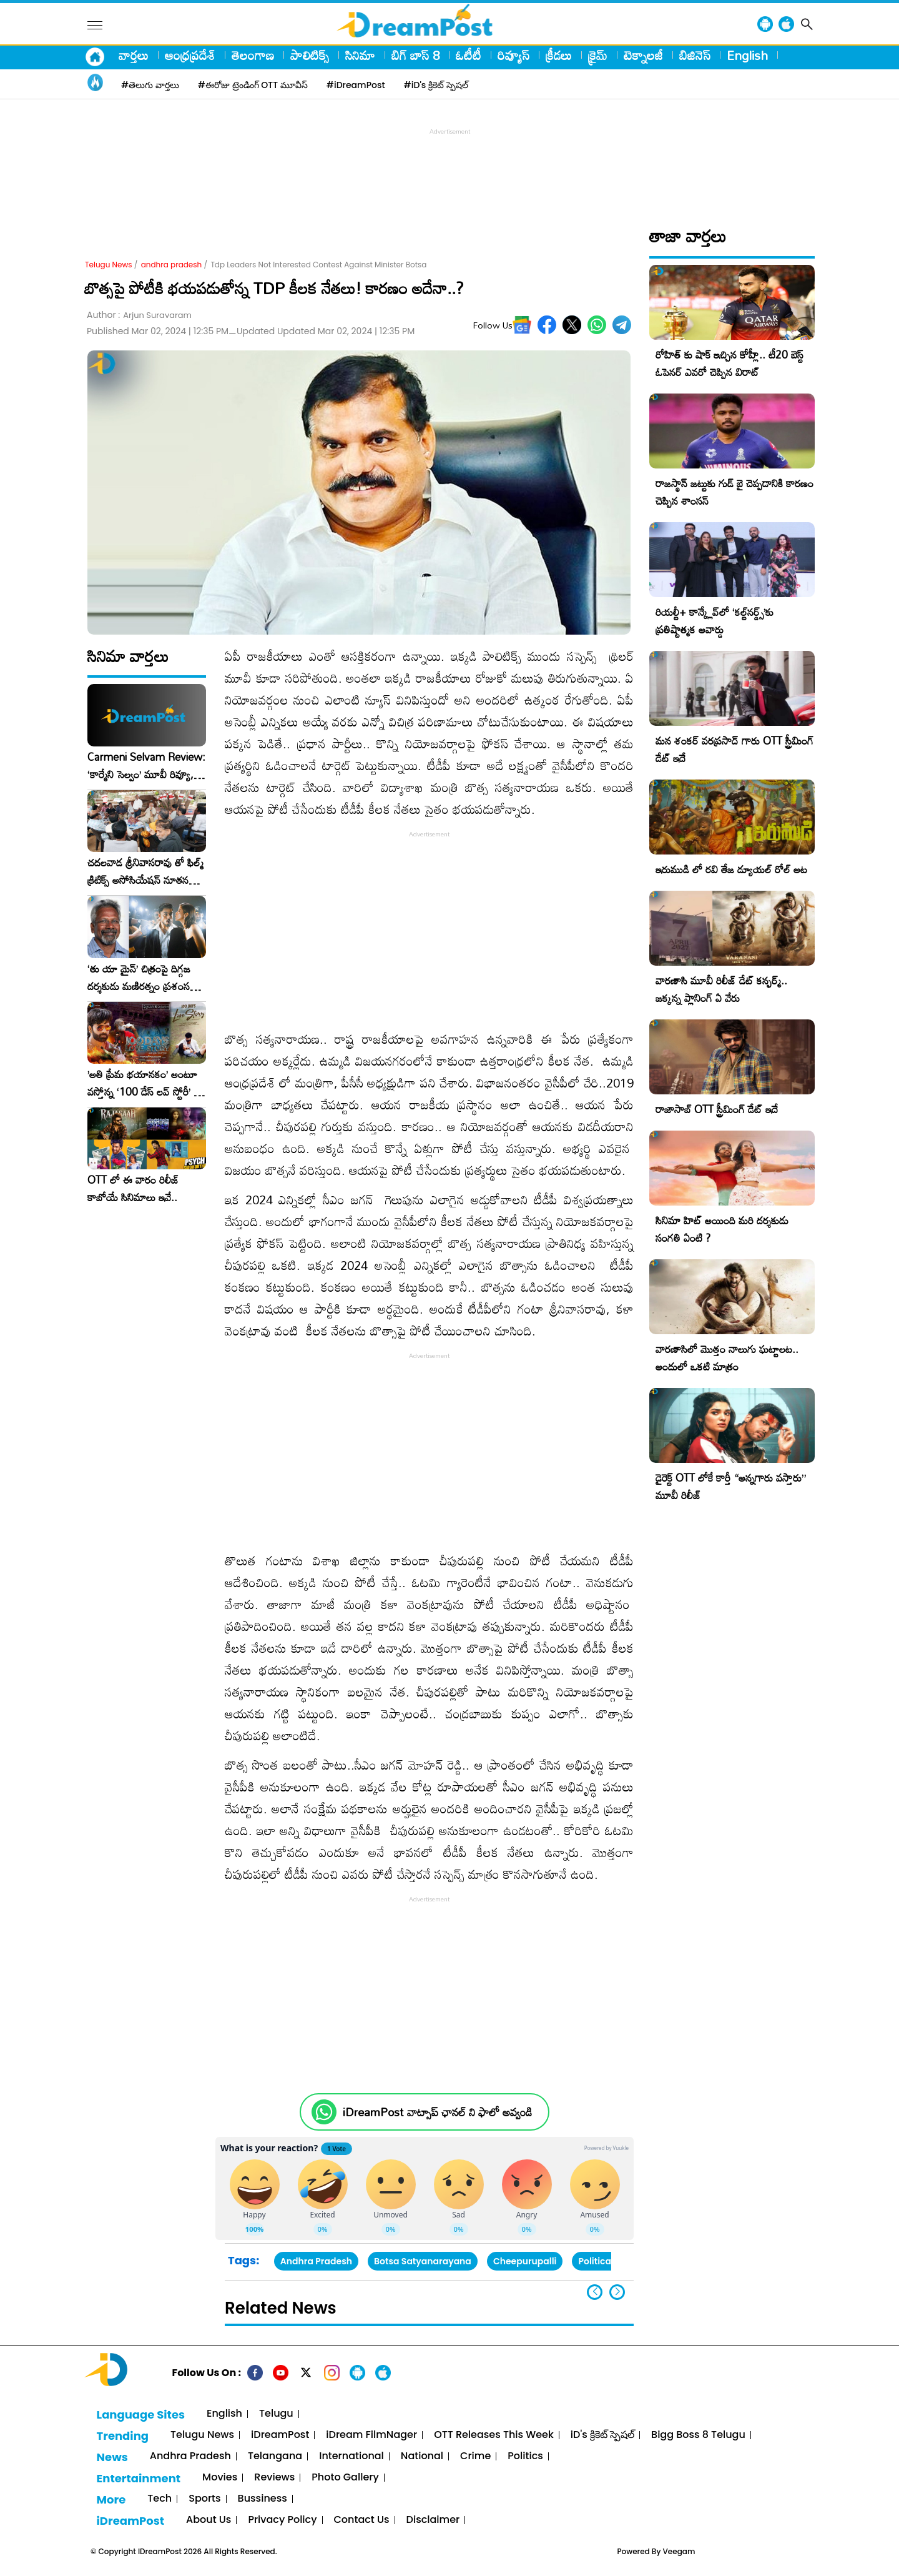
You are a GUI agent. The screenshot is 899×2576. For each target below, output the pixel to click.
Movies (219, 2478)
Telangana (275, 2456)
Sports (204, 2499)
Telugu (276, 2414)
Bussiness (262, 2499)
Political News (608, 2261)
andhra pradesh (171, 264)
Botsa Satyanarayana (422, 2261)
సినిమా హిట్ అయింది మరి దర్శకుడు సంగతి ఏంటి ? (722, 1229)
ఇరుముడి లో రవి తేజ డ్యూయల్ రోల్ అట (731, 869)
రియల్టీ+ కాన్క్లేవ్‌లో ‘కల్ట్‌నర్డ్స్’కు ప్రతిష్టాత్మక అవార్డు (715, 621)
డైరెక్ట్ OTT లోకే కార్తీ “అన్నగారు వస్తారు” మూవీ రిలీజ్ (731, 1486)
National (422, 2456)
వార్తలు (134, 54)
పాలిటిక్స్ (309, 54)
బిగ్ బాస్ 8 (415, 54)
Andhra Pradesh (316, 2261)
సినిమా (360, 54)
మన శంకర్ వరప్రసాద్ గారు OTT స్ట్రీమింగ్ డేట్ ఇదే (734, 749)
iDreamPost (280, 2435)
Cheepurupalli (525, 2261)
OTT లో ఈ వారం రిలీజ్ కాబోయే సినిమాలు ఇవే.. (133, 1188)
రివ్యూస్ (513, 54)
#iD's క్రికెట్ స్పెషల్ (436, 85)
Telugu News (108, 264)
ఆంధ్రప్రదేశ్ (190, 54)
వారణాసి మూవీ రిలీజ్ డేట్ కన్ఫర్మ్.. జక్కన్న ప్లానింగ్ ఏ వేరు (721, 989)
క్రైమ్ (597, 54)
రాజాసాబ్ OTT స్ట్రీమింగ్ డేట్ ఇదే (717, 1109)
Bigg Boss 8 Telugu (698, 2435)
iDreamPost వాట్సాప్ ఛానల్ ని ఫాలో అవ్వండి (437, 2112)
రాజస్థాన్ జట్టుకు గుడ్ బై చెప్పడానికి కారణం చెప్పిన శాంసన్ (734, 492)
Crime (475, 2456)
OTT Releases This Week (494, 2435)
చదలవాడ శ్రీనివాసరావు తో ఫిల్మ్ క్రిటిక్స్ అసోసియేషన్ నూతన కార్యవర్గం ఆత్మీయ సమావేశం (145, 871)
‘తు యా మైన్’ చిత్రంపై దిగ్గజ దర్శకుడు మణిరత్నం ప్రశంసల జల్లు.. (141, 977)
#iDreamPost (356, 85)
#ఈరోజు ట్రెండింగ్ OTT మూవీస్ (253, 85)
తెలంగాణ (253, 54)
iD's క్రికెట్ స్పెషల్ (602, 2435)
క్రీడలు (559, 54)
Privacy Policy (282, 2520)
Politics (525, 2456)
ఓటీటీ (468, 54)
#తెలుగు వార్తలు (150, 85)
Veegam (679, 2551)
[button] (617, 2292)
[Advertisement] (449, 166)
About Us (208, 2520)
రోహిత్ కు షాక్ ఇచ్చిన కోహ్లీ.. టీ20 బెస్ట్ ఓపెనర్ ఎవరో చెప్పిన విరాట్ (729, 363)
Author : (139, 315)
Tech (159, 2499)
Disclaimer (433, 2520)
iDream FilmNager (371, 2435)
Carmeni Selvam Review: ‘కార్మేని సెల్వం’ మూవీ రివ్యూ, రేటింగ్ (146, 765)
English (747, 54)
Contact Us (362, 2520)
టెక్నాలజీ (643, 54)
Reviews (274, 2478)
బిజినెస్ (694, 54)
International (351, 2456)
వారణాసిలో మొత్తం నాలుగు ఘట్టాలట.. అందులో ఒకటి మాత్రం (727, 1358)
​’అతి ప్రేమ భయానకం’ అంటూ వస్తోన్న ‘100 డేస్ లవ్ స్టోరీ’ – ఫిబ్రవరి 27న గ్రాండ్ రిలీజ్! (144, 1083)
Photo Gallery (345, 2478)
